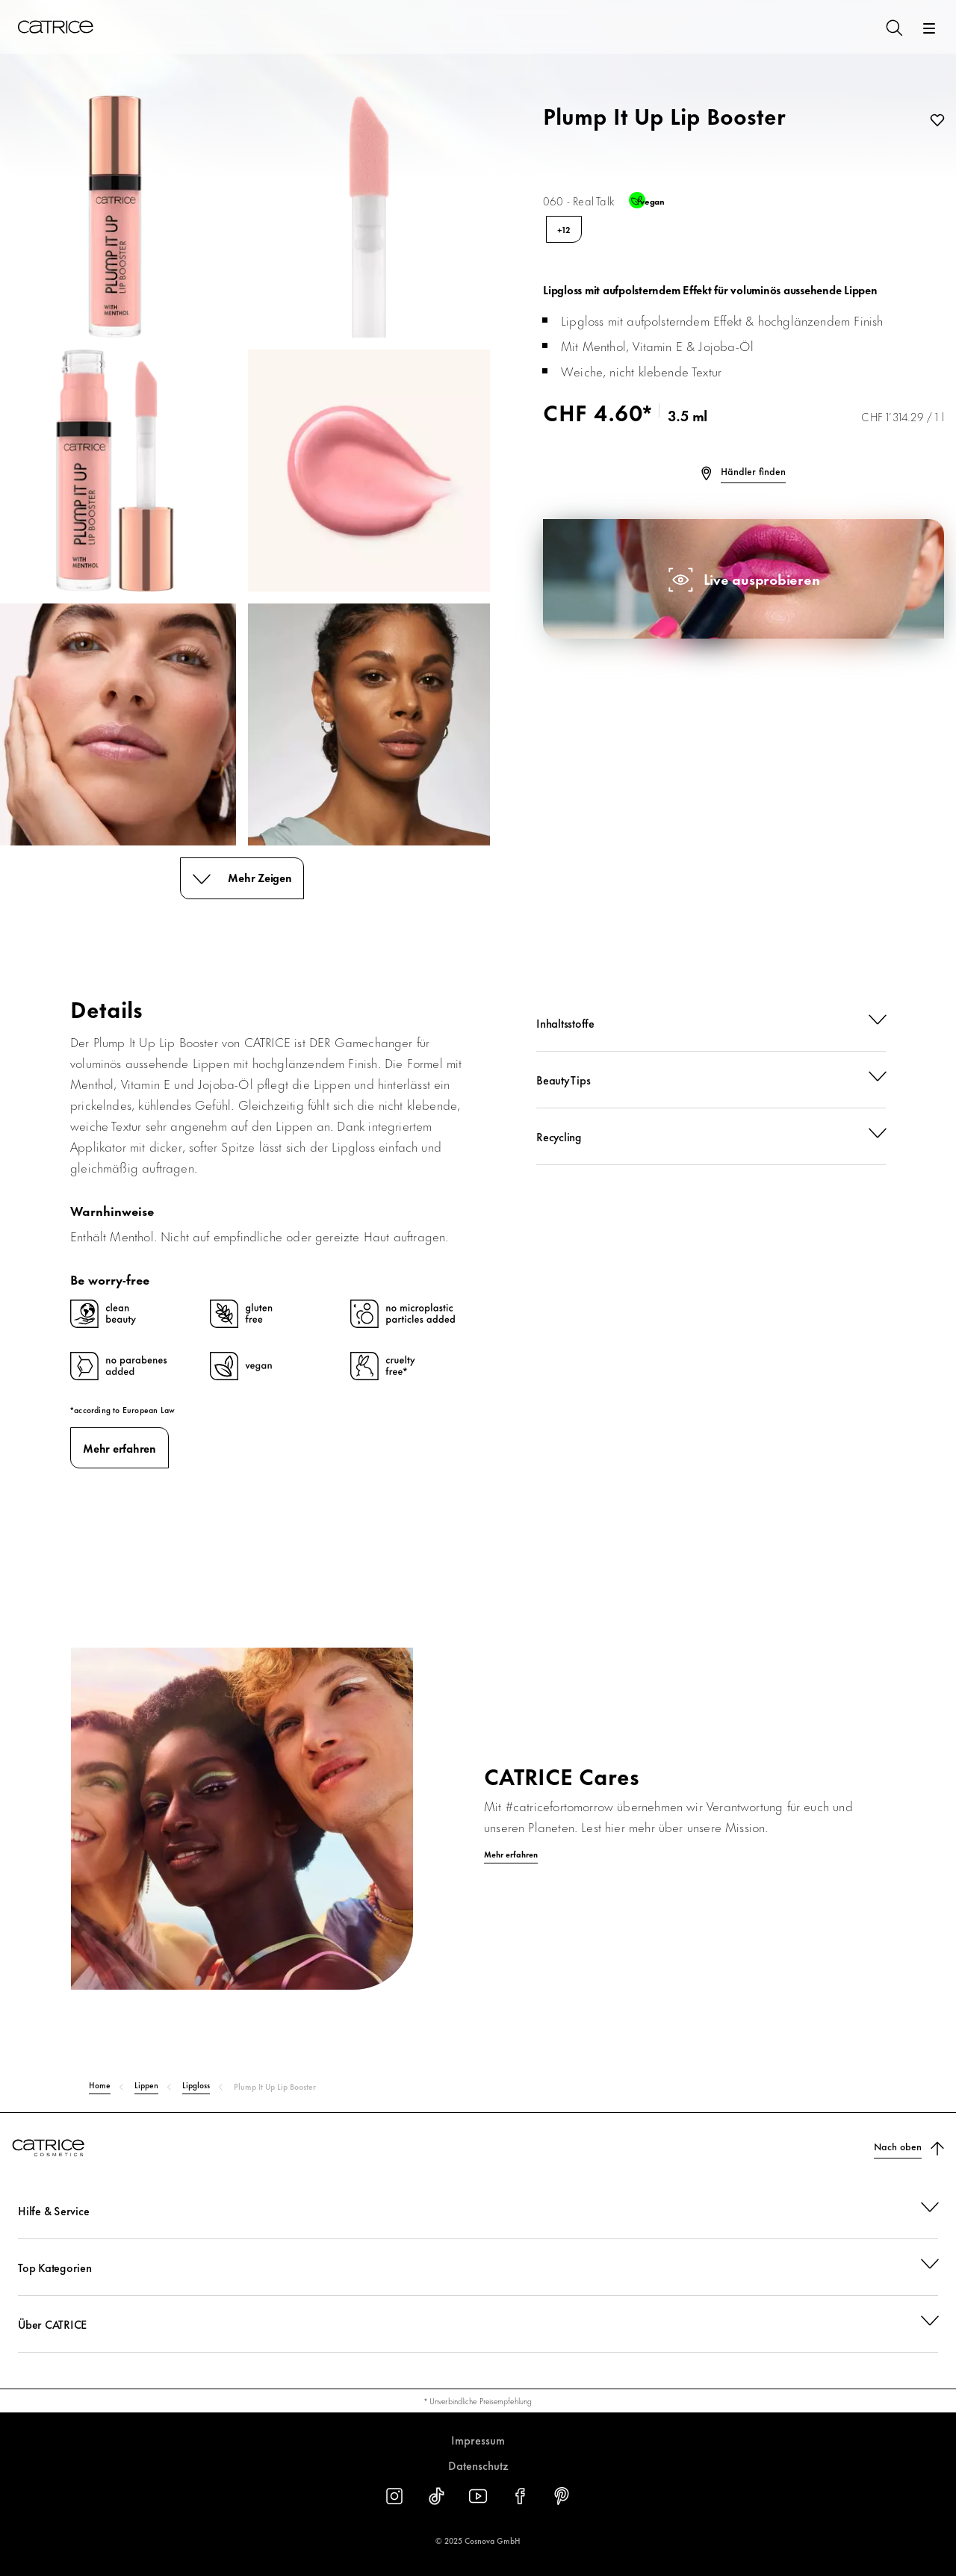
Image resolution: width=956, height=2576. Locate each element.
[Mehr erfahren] (478, 1854)
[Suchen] (893, 27)
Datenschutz (478, 2465)
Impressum (478, 2439)
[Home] (55, 27)
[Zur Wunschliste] (934, 121)
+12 (563, 229)
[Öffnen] (929, 28)
